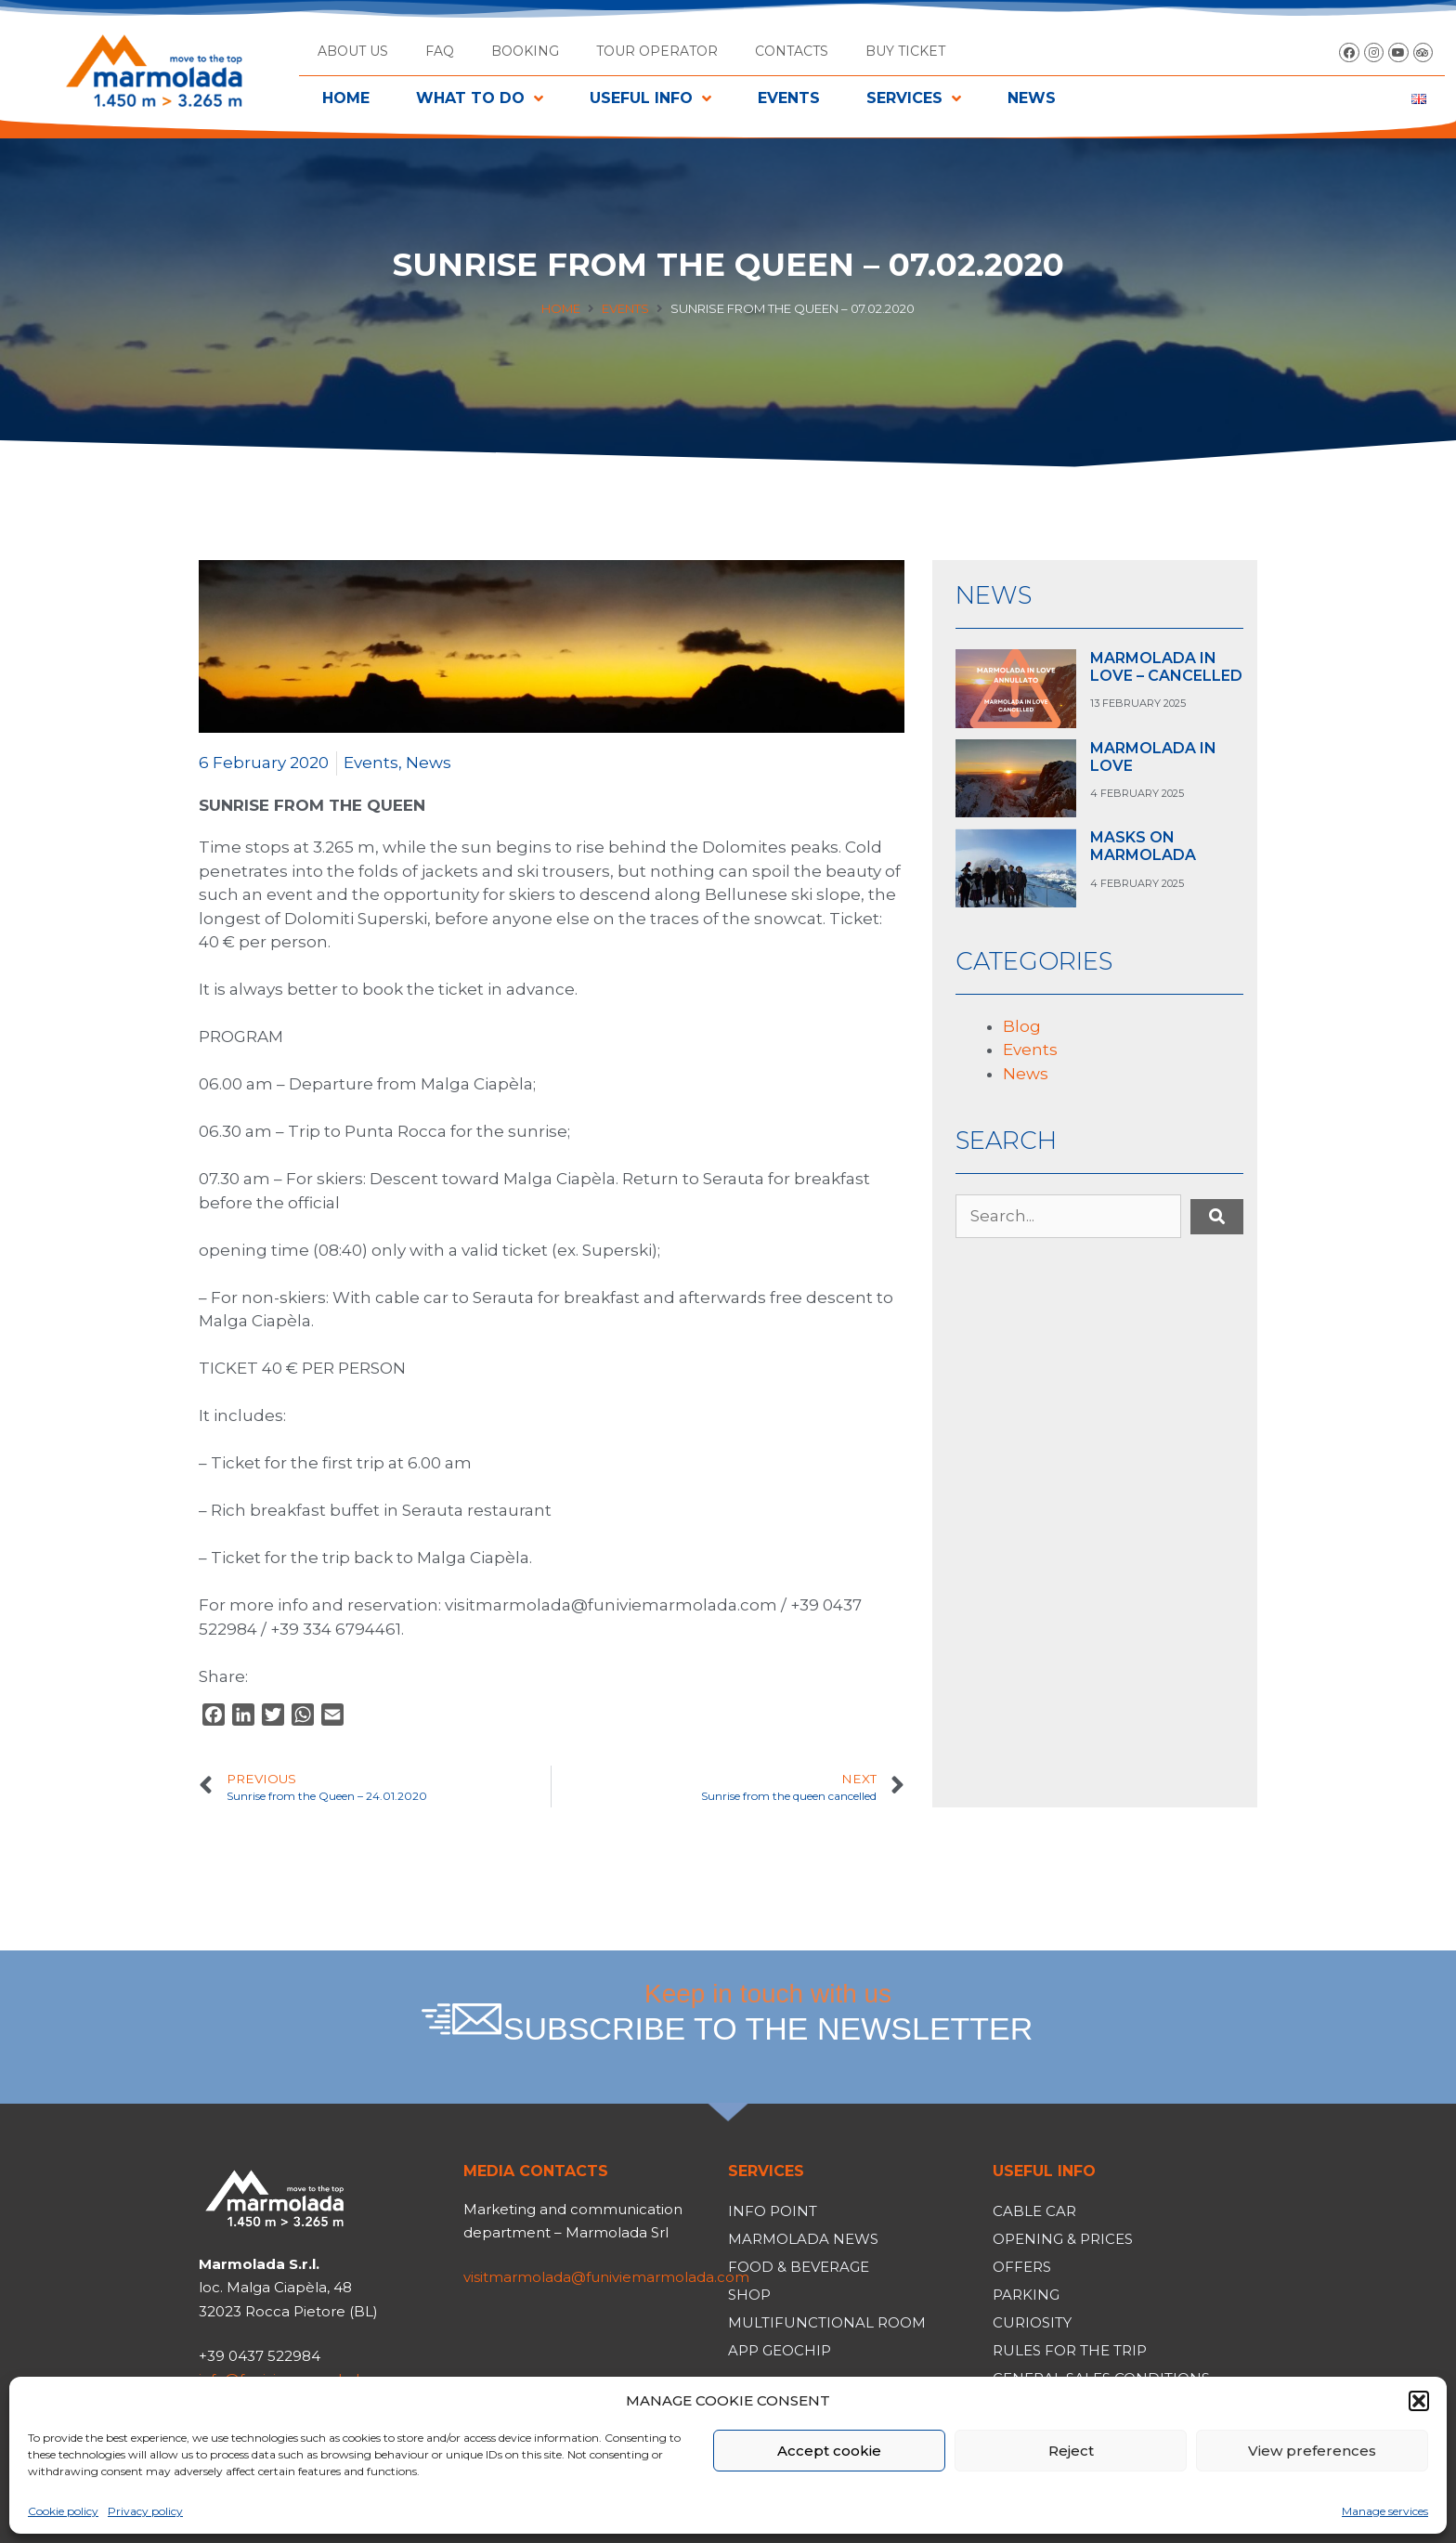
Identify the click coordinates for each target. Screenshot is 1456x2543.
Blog (1022, 1026)
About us (353, 51)
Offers (1022, 2267)
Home (560, 308)
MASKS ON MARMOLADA (1143, 846)
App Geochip (779, 2350)
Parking (1026, 2294)
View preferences (1312, 2450)
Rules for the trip (1070, 2350)
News (428, 762)
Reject (1071, 2450)
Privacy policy (145, 2511)
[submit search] (1216, 1216)
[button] (1419, 2401)
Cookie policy (63, 2511)
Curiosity (1032, 2322)
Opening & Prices (1063, 2239)
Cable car (1034, 2211)
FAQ (439, 51)
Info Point (772, 2211)
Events (625, 308)
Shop (749, 2294)
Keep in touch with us (767, 2013)
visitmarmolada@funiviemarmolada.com (606, 2277)
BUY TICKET (905, 51)
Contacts (791, 51)
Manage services (1385, 2511)
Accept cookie (829, 2450)
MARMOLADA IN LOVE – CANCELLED (1166, 667)
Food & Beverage (798, 2267)
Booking (525, 51)
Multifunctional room (827, 2322)
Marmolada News (803, 2239)
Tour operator (657, 51)
